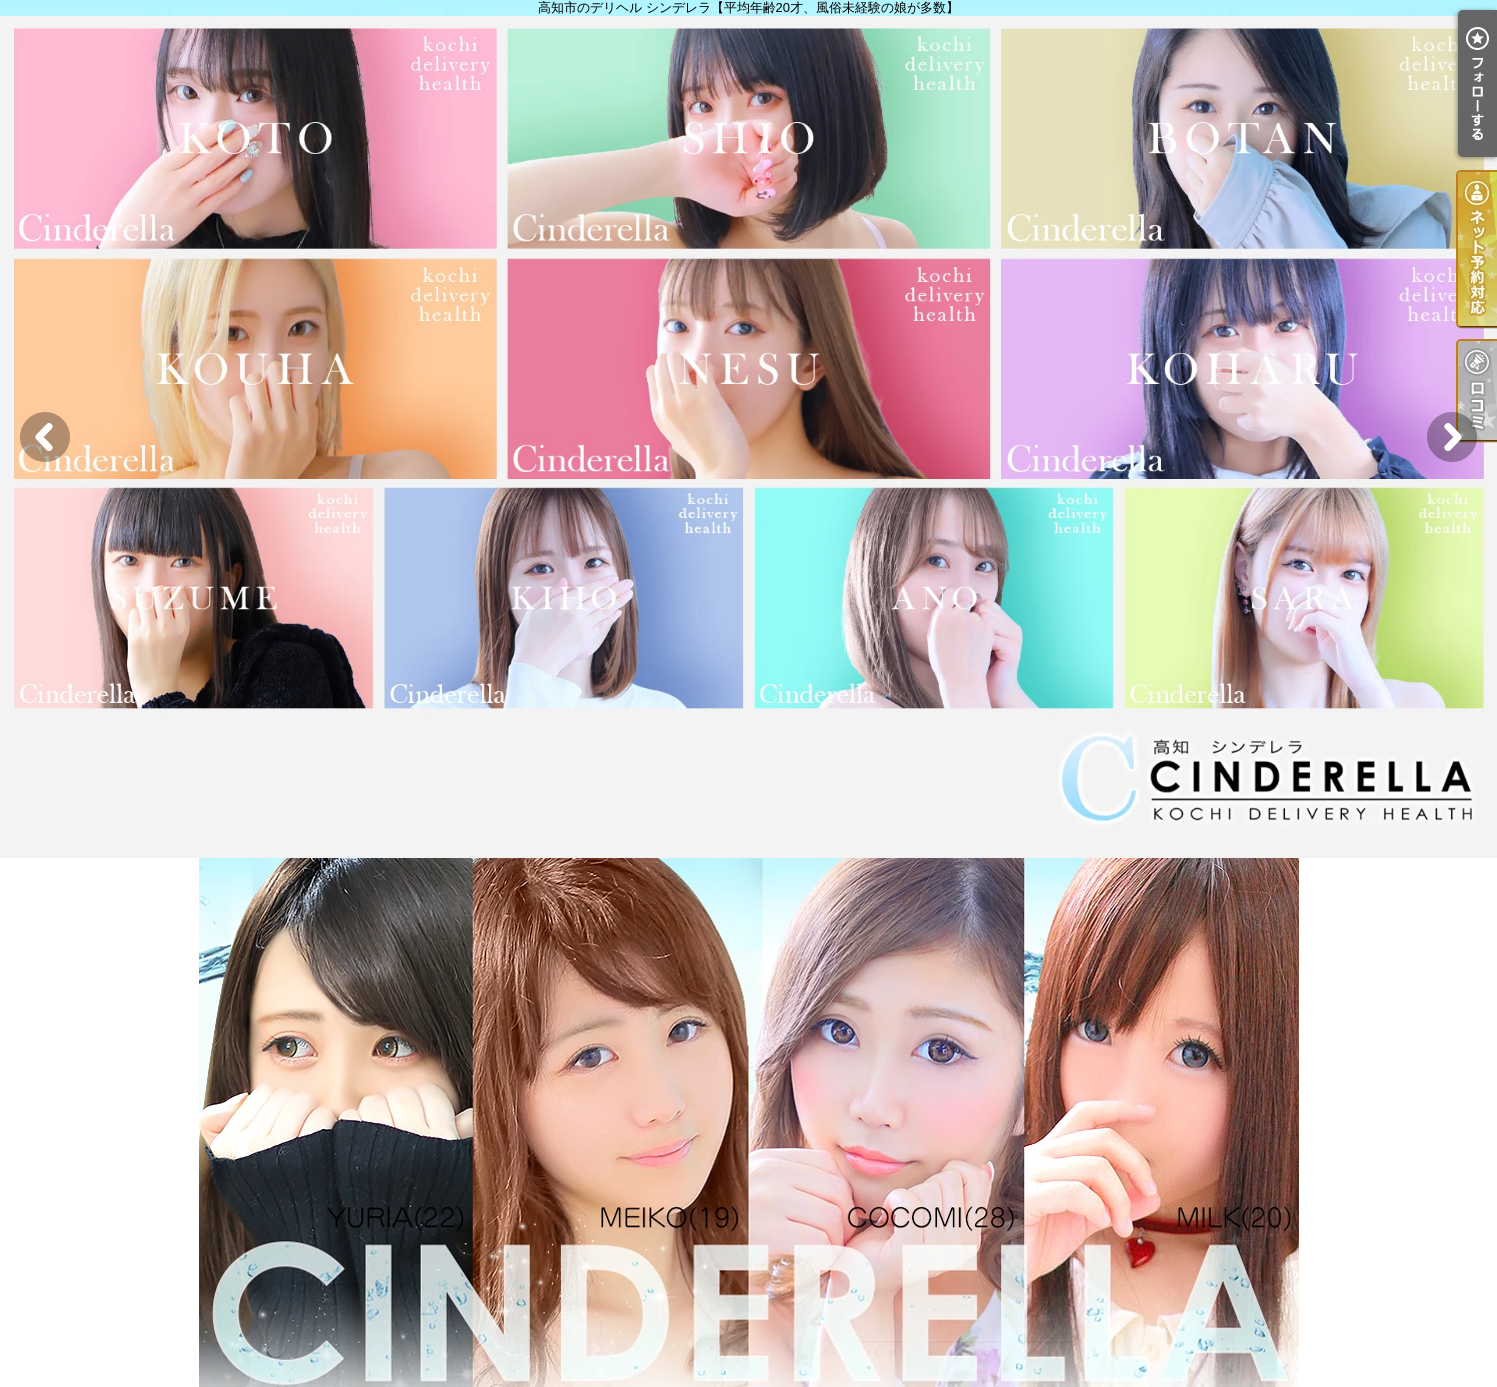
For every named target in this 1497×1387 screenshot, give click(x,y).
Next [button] (1452, 437)
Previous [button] (45, 437)
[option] (748, 437)
